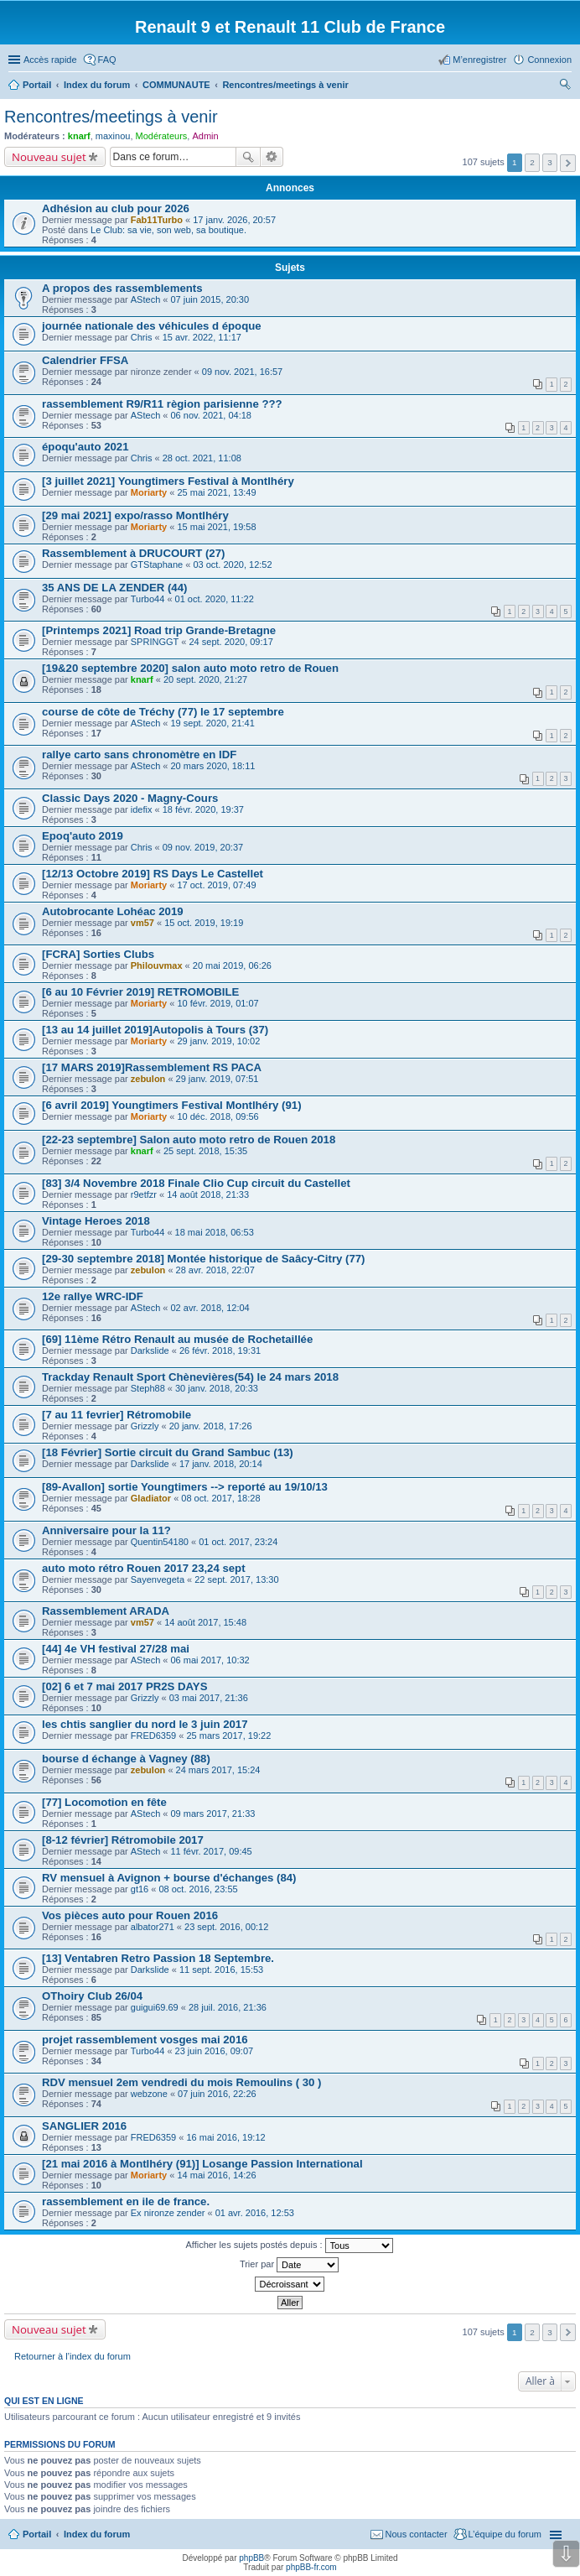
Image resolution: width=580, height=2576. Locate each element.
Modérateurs (162, 136)
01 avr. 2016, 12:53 (254, 2213)
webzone (149, 2094)
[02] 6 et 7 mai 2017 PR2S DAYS (124, 1686)
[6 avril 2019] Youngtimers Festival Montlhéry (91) (172, 1105)
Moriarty (149, 492)
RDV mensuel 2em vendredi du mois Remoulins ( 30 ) (181, 2082)
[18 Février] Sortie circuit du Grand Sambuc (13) (167, 1452)
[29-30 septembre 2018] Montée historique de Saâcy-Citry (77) (203, 1258)
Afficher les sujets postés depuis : (288, 2245)
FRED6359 (153, 1735)
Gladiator (151, 1498)
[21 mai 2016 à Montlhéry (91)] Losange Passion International (202, 2163)
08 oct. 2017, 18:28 (220, 1498)
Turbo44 (148, 599)
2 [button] (532, 162)
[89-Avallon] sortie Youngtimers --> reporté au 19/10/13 (185, 1487)
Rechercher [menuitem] (565, 86)
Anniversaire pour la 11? (106, 1530)
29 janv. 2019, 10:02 (218, 1041)
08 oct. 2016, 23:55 (197, 1889)
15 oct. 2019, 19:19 (203, 923)
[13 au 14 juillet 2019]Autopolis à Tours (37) (155, 1029)
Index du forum (97, 2534)
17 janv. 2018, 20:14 (220, 1464)
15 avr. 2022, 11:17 (202, 337)
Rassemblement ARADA (105, 1611)
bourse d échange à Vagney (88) (126, 1758)
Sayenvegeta (157, 1579)
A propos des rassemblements (122, 288)
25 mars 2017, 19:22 (228, 1735)
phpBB (251, 2558)
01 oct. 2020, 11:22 (214, 599)
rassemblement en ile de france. (126, 2201)
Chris (142, 337)
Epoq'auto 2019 (82, 836)
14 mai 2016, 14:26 (216, 2175)
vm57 (142, 923)
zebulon (148, 1079)
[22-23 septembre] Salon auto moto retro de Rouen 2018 (188, 1139)
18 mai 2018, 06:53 (214, 1232)
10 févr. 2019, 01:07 (217, 1003)
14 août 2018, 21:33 (208, 1194)
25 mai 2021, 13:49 (216, 492)
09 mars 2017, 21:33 (212, 1813)
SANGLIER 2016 (84, 2126)
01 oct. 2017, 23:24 (238, 1542)
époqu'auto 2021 (85, 446)
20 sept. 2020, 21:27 (205, 679)
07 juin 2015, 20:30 (209, 299)
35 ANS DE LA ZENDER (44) (114, 587)
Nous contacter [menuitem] (417, 2534)
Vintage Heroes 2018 (96, 1221)
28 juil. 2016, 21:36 (228, 2007)
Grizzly (145, 1426)
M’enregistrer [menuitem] (479, 60)
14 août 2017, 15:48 (205, 1622)
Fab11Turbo (157, 220)
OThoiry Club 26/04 (92, 1996)
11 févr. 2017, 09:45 (210, 1851)
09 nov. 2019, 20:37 (203, 847)
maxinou (113, 136)
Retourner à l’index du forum (72, 2356)
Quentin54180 (160, 1542)
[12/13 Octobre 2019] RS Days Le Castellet (152, 873)
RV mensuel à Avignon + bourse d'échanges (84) (169, 1877)
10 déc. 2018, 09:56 (217, 1116)
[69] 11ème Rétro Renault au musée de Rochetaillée (177, 1339)
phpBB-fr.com (311, 2567)
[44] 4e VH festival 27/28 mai (115, 1648)
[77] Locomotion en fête (104, 1802)
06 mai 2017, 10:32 (209, 1660)
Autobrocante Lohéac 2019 (113, 911)
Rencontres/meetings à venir (111, 116)
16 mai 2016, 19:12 (225, 2137)
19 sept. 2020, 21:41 (212, 723)
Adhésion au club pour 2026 (115, 208)
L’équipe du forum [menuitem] (505, 2534)
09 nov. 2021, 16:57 (242, 372)
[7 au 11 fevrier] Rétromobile (116, 1414)
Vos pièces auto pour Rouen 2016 (130, 1915)
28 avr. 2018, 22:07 (215, 1270)
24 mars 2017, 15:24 (218, 1770)
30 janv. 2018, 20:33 (216, 1388)
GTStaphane (157, 564)
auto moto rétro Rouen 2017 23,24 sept (144, 1568)
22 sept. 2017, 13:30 (236, 1579)
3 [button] (549, 162)
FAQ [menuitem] (107, 60)
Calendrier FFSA (85, 360)
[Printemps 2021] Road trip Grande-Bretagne (159, 630)
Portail (37, 85)
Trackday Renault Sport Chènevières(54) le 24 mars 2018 (190, 1377)
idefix (142, 809)
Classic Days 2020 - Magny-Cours (130, 798)
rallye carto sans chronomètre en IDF (139, 754)
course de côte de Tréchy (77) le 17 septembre (163, 711)
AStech (145, 299)
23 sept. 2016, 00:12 (226, 1927)
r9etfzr (144, 1194)
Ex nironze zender (168, 2213)
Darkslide (150, 1350)
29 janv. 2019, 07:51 (217, 1079)
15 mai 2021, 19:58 (216, 527)
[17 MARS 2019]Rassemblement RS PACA (152, 1067)
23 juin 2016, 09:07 (214, 2051)
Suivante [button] (568, 163)
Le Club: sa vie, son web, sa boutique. (168, 230)
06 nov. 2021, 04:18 (210, 415)
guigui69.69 (155, 2007)
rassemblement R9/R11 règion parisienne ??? (162, 404)
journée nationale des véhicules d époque (152, 326)
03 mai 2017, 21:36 (208, 1698)
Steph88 (148, 1388)
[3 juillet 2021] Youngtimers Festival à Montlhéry (168, 481)
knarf (79, 136)
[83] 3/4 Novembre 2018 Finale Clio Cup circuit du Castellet (196, 1183)
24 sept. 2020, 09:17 (230, 642)
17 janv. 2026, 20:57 (234, 220)
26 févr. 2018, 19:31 (220, 1350)
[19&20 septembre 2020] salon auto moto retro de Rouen (190, 668)
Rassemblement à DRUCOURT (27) (133, 553)
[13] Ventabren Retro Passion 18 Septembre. (158, 1958)
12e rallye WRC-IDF (92, 1296)
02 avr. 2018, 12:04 (209, 1308)
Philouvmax (157, 965)
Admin (205, 136)
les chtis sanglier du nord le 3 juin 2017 (145, 1724)
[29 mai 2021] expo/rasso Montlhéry (135, 515)
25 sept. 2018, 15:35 (205, 1151)
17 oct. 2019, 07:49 (216, 885)
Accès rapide (50, 60)
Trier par (289, 2264)
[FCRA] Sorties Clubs (98, 954)
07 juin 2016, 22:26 (217, 2094)
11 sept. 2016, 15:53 (221, 1970)
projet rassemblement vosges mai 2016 (145, 2039)
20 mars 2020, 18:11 (212, 766)
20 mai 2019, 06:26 (232, 965)
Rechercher (248, 157)
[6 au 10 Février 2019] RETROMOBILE (140, 992)
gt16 (139, 1889)
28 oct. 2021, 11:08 (202, 458)
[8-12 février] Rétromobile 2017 (123, 1840)
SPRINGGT (155, 642)
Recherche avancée (272, 157)
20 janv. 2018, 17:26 (210, 1426)
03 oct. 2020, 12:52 (232, 564)
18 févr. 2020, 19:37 (203, 809)
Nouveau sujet (49, 156)
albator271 (152, 1927)
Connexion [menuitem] (549, 60)
